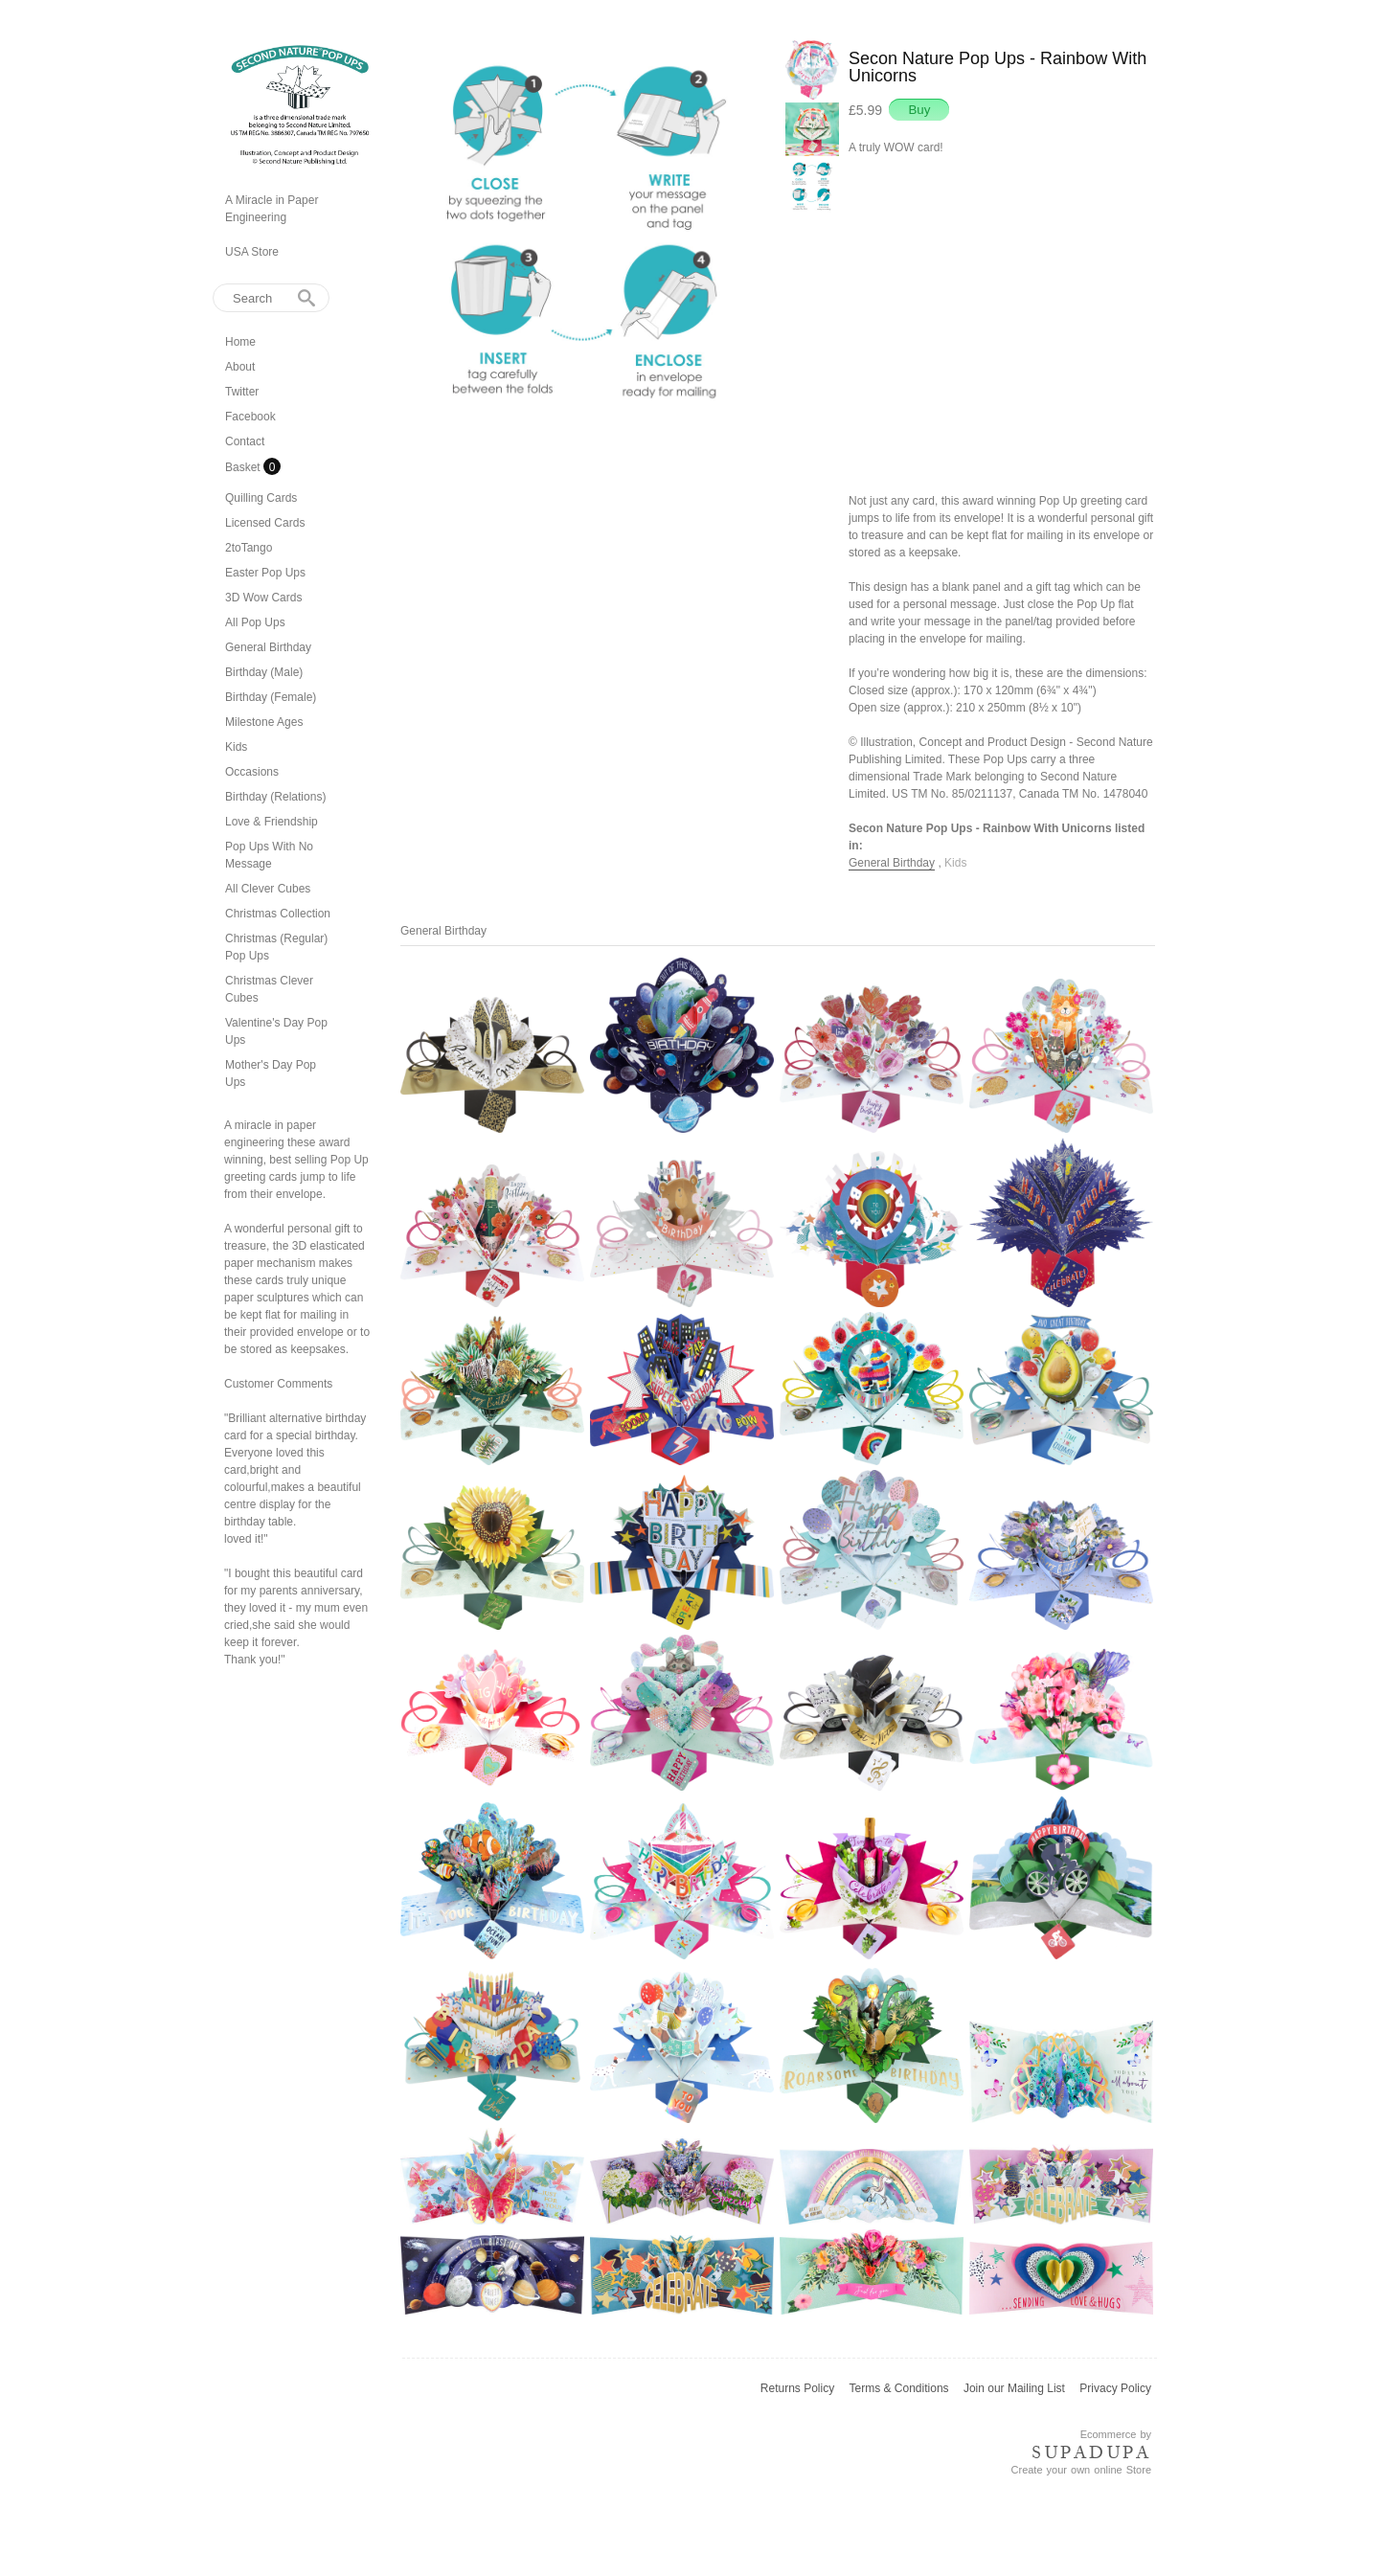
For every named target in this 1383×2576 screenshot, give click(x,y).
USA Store (252, 252)
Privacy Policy (1115, 2388)
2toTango (248, 547)
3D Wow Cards (263, 597)
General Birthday (268, 647)
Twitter (242, 391)
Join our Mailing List (1014, 2388)
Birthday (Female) (270, 697)
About (240, 366)
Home (240, 342)
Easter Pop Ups (265, 572)
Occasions (252, 772)
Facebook (250, 416)
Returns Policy (797, 2388)
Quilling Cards (261, 498)
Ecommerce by (1115, 2434)
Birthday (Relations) (275, 796)
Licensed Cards (265, 523)
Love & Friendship (271, 821)
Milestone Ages (264, 722)
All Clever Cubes (267, 888)
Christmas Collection (277, 913)
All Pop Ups (255, 622)
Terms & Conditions (899, 2388)
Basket (244, 467)
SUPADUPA (1091, 2452)
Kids (236, 747)
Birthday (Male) (264, 672)
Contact (244, 441)
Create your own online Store (1081, 2469)
